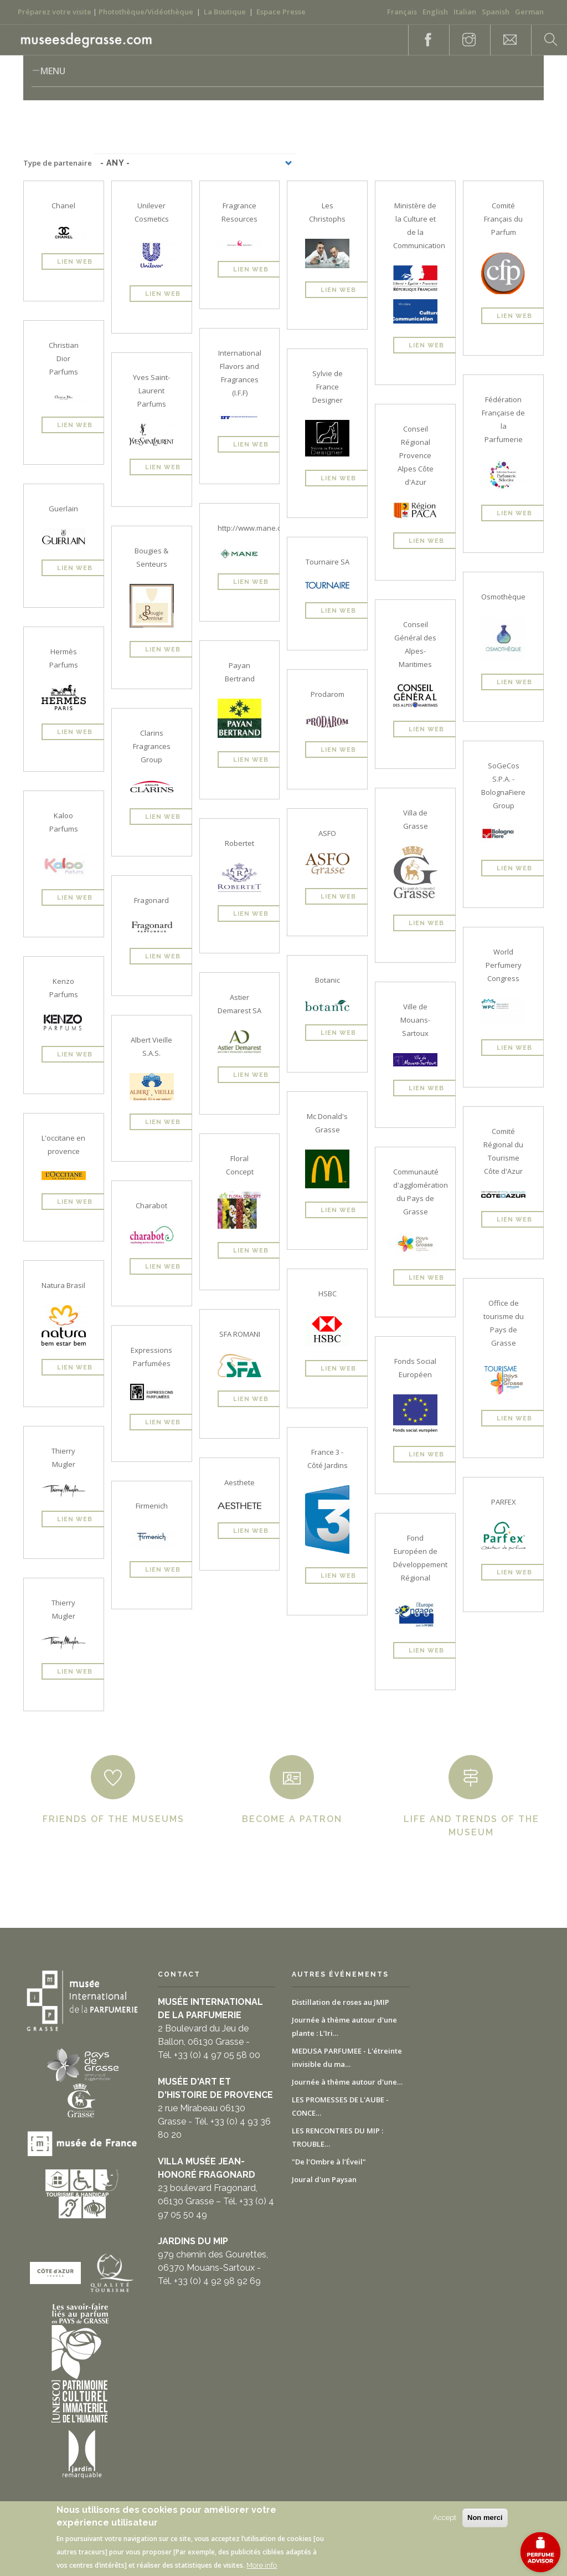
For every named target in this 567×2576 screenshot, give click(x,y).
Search (545, 40)
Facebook (422, 40)
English (435, 12)
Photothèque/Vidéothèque (146, 12)
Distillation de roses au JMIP (340, 2002)
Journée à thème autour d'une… (347, 2082)
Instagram (463, 40)
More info (261, 2565)
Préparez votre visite (54, 12)
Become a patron (292, 1819)
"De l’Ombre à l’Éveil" (329, 2162)
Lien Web (74, 261)
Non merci (485, 2517)
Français (402, 12)
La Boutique (225, 12)
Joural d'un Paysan (324, 2179)
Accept (444, 2517)
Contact (504, 40)
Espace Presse (281, 12)
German (529, 12)
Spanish (495, 12)
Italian (464, 12)
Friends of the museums (113, 1819)
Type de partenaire (57, 163)
